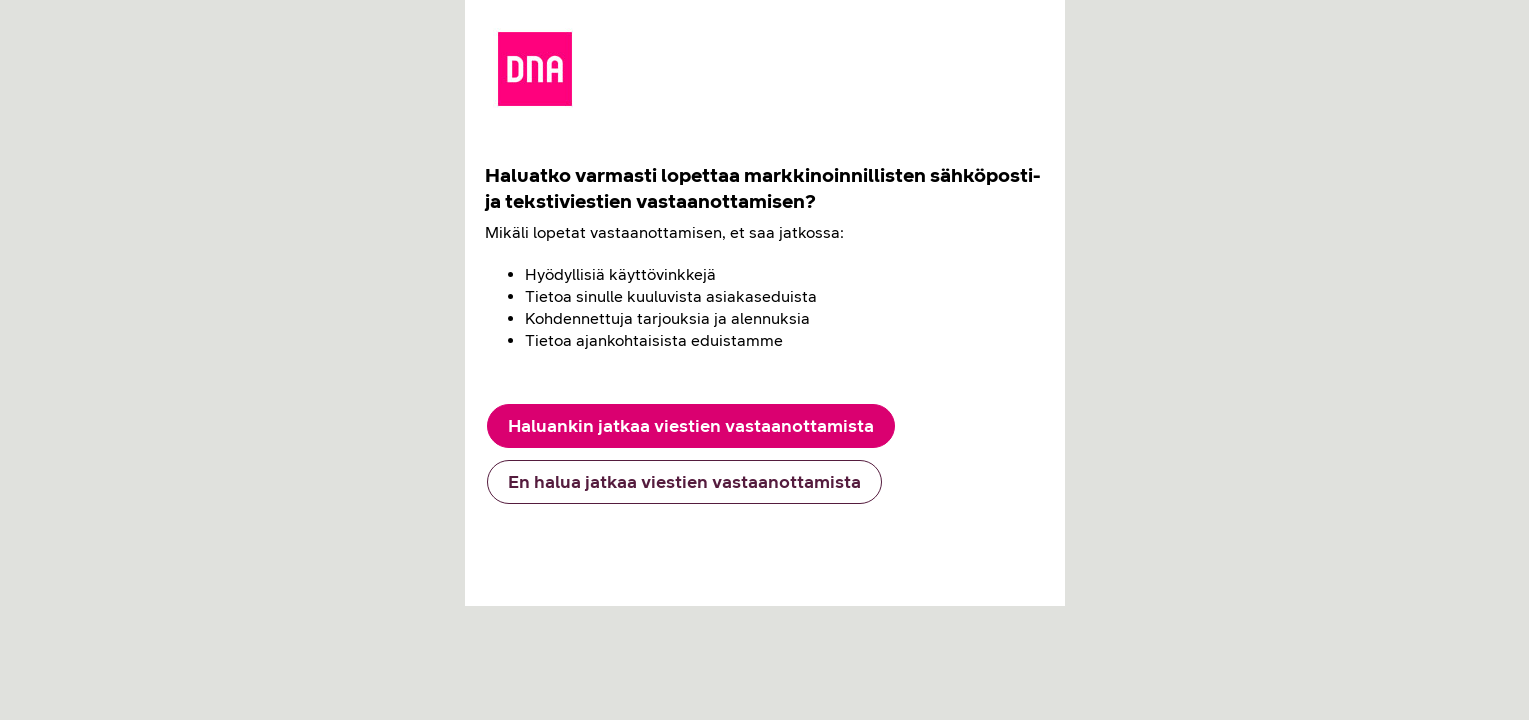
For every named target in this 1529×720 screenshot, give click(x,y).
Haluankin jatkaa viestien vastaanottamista (691, 426)
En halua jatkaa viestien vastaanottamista (684, 482)
